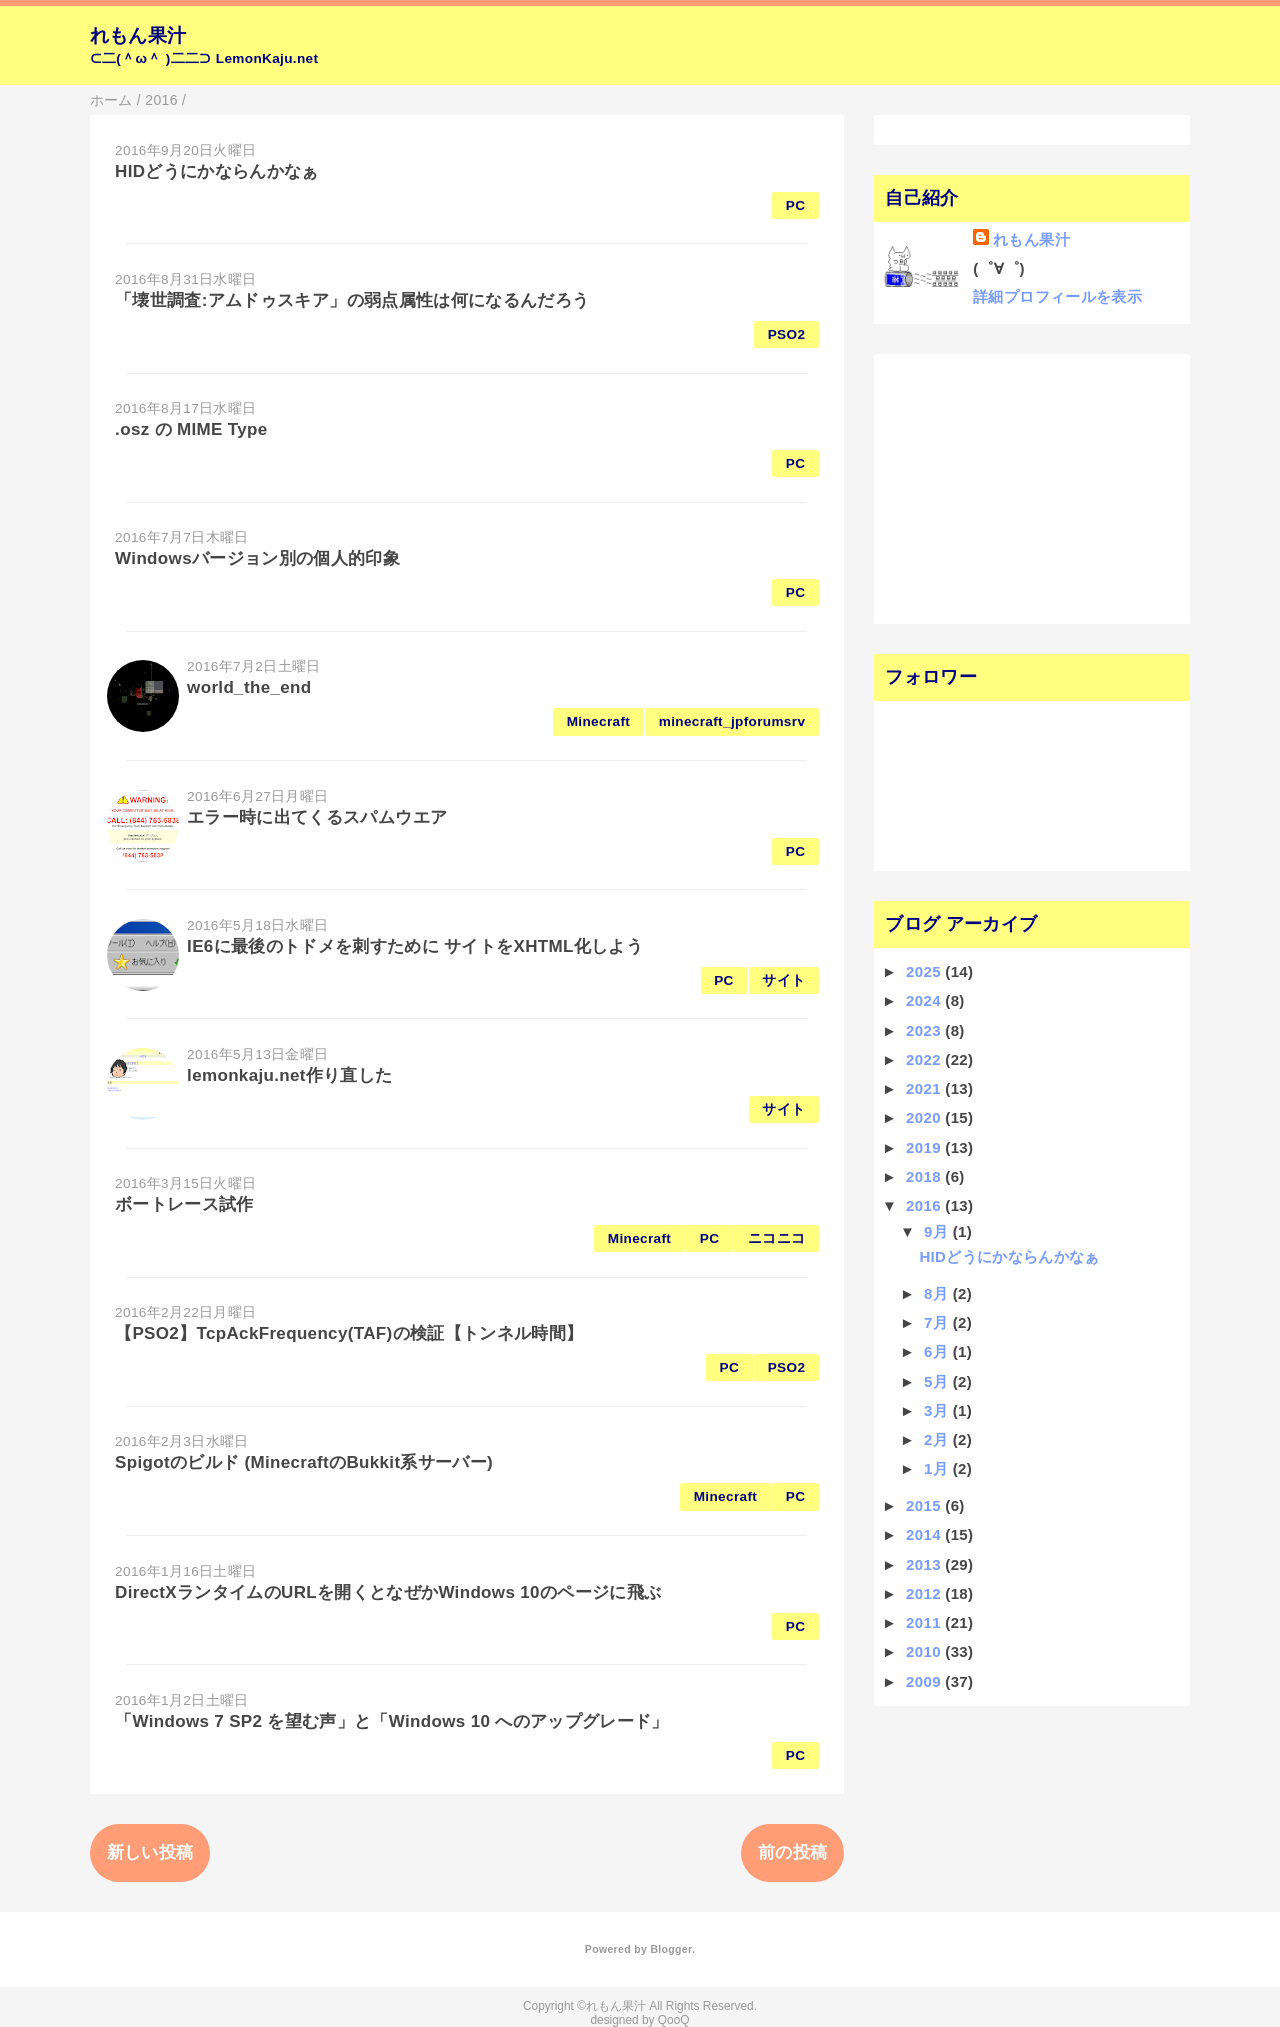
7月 (938, 1322)
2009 (925, 1681)
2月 (938, 1439)
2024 (925, 1000)
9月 (938, 1231)
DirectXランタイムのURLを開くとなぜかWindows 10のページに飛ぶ (388, 1592)
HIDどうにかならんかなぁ (217, 171)
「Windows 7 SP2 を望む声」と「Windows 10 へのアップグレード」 (392, 1721)
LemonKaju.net (267, 58)
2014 (925, 1534)
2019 (925, 1147)
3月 (938, 1410)
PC (796, 205)
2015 (925, 1505)
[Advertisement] (1007, 487)
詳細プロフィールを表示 (1057, 296)
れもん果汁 (138, 35)
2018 (925, 1176)
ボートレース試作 (184, 1204)
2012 (925, 1593)
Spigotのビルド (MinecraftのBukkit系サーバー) (304, 1462)
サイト (783, 980)
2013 (925, 1564)
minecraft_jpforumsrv (732, 721)
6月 (938, 1351)
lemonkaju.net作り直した (289, 1075)
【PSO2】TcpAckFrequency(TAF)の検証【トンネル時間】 (349, 1333)
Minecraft (599, 721)
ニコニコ (776, 1238)
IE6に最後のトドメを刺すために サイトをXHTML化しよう (415, 946)
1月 (938, 1468)
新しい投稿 (150, 1852)
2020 (925, 1117)
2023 (925, 1030)
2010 (925, 1651)
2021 (925, 1088)
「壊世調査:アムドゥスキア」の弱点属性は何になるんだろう (352, 300)
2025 (925, 971)
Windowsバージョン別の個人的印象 (257, 558)
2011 (925, 1622)
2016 (925, 1205)
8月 (938, 1293)
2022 (925, 1059)
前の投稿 (792, 1852)
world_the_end (249, 687)
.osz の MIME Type (191, 429)
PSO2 (787, 334)
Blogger (670, 1949)
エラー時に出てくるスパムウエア (317, 817)
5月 (938, 1381)
